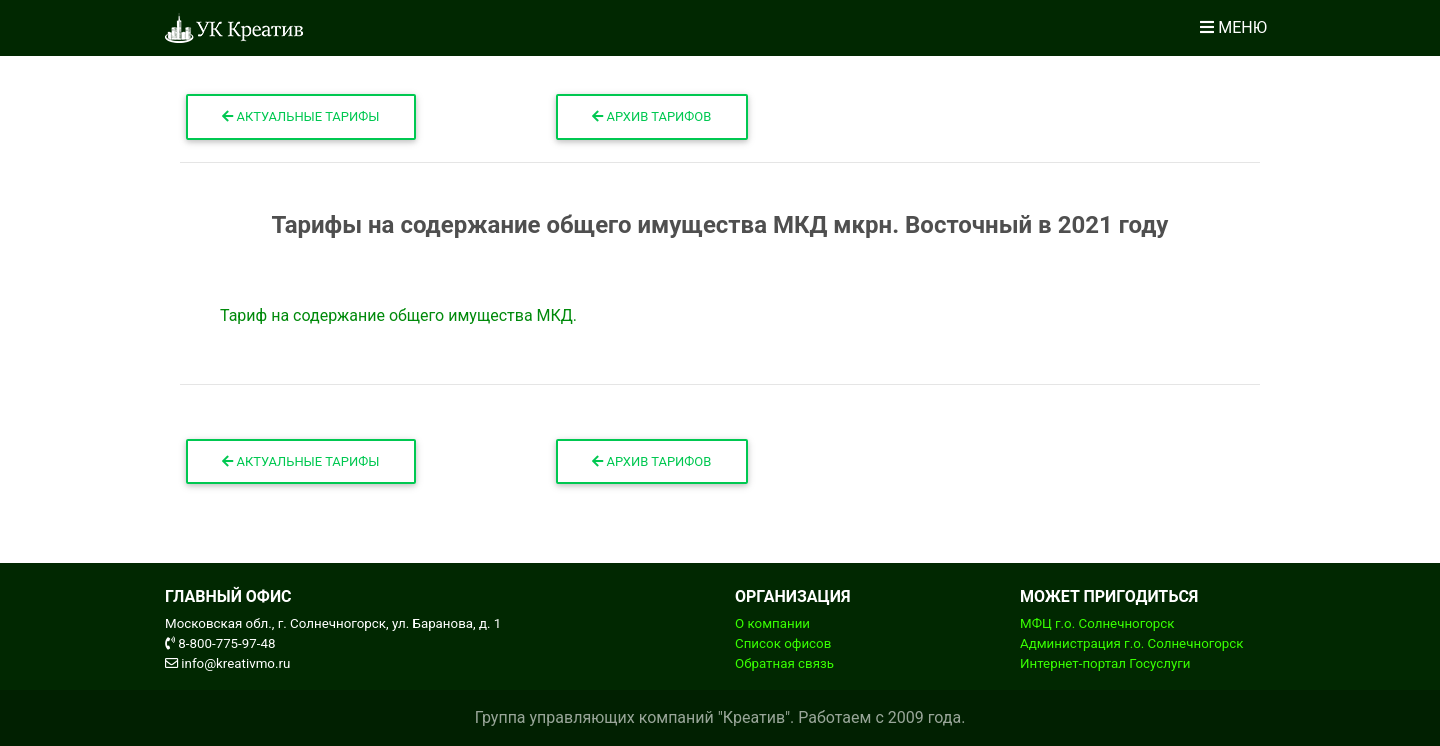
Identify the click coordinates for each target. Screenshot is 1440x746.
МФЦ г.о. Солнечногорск (1097, 623)
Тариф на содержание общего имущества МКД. (398, 315)
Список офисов (783, 643)
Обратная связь (784, 663)
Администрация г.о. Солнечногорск (1131, 643)
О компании (772, 623)
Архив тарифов (651, 116)
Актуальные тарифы (300, 116)
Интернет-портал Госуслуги (1105, 663)
